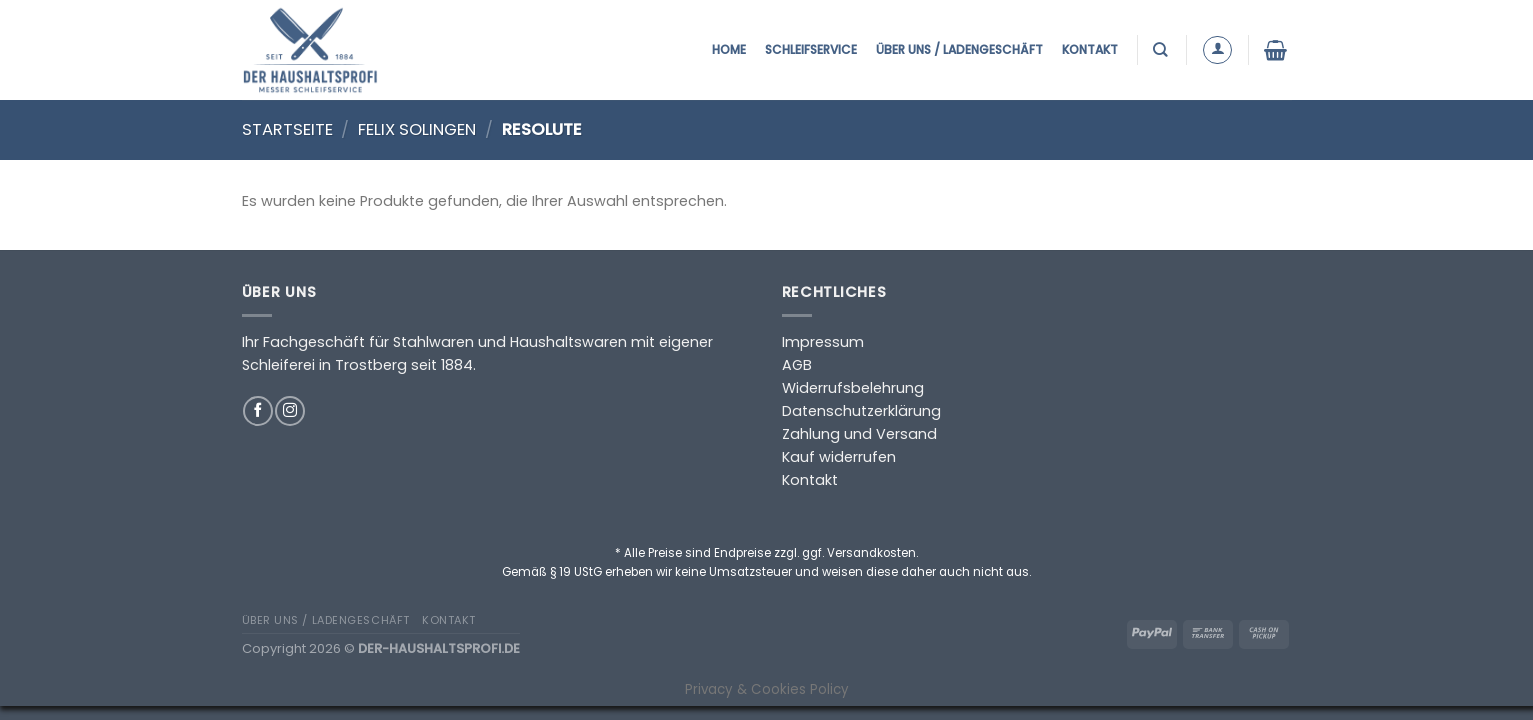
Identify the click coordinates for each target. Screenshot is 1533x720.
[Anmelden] (1217, 50)
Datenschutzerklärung (861, 411)
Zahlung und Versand (859, 434)
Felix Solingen (417, 129)
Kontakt (1090, 49)
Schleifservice (811, 49)
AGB (797, 365)
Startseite (287, 129)
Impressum (823, 342)
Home (729, 49)
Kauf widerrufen (839, 457)
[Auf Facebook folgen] (258, 411)
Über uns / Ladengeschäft (959, 49)
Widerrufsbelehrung (853, 388)
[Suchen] (1162, 49)
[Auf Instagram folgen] (290, 411)
